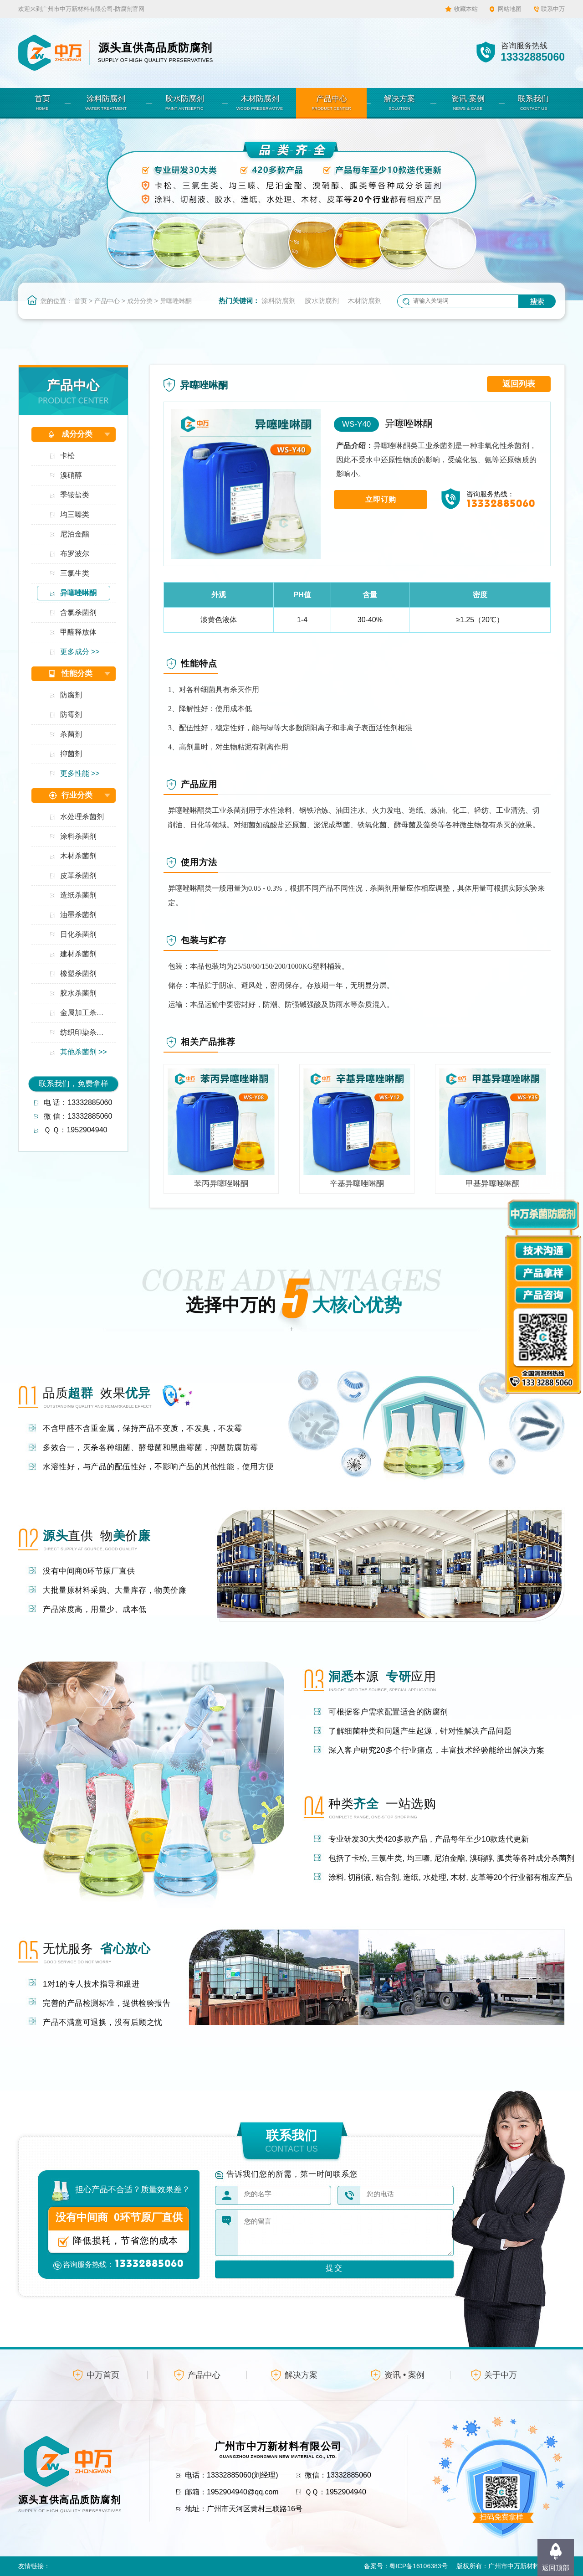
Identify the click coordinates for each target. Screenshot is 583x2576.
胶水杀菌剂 (78, 993)
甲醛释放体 (78, 632)
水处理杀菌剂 (82, 817)
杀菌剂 (71, 734)
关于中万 (500, 2375)
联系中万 (553, 8)
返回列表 (518, 383)
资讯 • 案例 (404, 2375)
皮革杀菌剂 (78, 875)
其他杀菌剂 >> (83, 1052)
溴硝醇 (71, 475)
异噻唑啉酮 (176, 301)
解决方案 (301, 2375)
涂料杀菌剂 (78, 836)
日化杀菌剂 (78, 934)
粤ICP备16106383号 (418, 2566)
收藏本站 (466, 8)
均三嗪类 (74, 514)
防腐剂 (71, 695)
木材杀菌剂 (78, 856)
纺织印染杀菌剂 (85, 1032)
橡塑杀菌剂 (78, 973)
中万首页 (103, 2375)
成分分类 (140, 301)
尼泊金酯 (74, 534)
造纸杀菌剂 (78, 895)
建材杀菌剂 (78, 954)
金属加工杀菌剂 (85, 1013)
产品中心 (107, 301)
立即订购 (380, 499)
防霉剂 (71, 714)
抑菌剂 (71, 754)
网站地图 (510, 8)
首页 (80, 301)
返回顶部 (555, 2567)
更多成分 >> (80, 652)
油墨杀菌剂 (78, 915)
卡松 (67, 455)
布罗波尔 (74, 554)
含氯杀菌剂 (78, 612)
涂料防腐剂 (278, 301)
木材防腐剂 (365, 301)
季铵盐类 (74, 495)
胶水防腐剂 (322, 301)
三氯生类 (74, 573)
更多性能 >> (80, 773)
